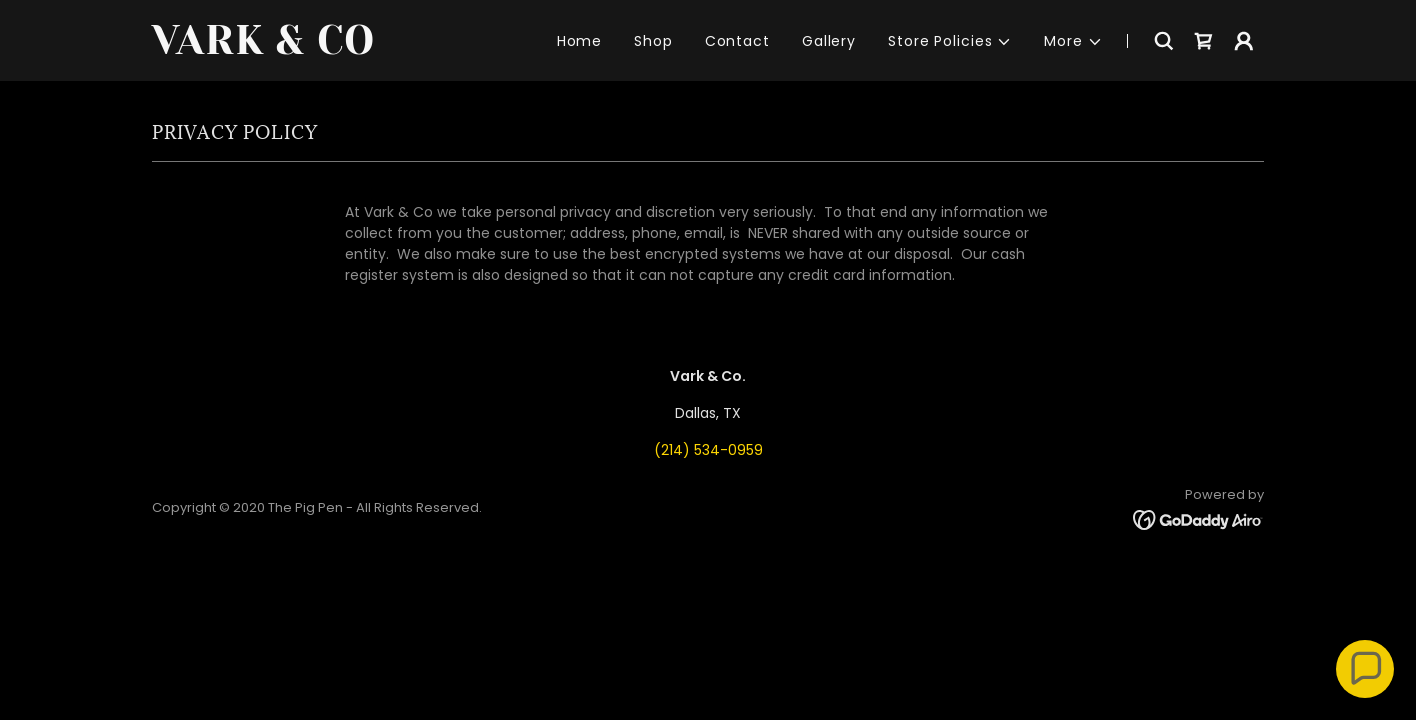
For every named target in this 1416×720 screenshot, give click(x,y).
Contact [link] (737, 41)
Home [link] (580, 41)
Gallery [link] (829, 41)
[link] (346, 49)
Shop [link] (653, 41)
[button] (950, 41)
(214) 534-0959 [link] (708, 450)
